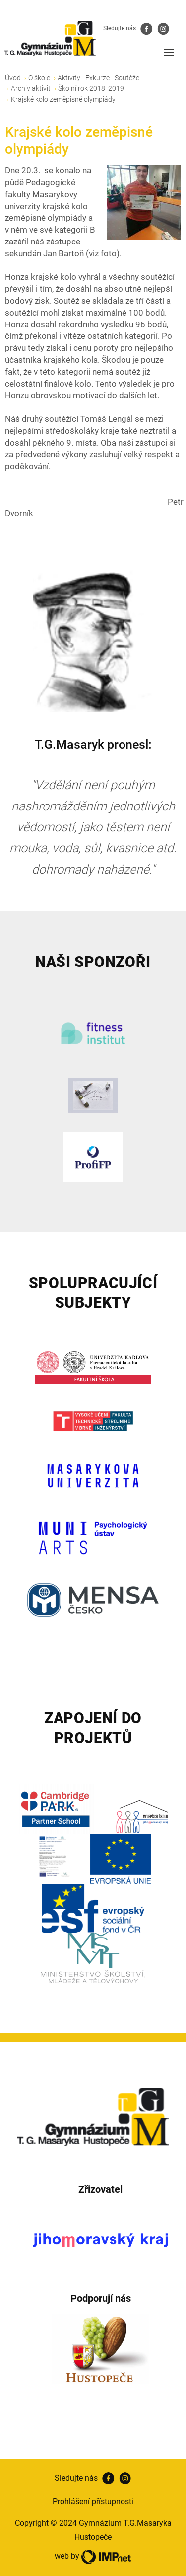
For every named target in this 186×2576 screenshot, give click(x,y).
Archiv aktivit (31, 88)
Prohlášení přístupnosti (93, 2501)
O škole (39, 77)
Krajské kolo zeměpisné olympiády (63, 99)
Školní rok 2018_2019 (91, 88)
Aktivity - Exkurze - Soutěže (98, 77)
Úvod (13, 77)
